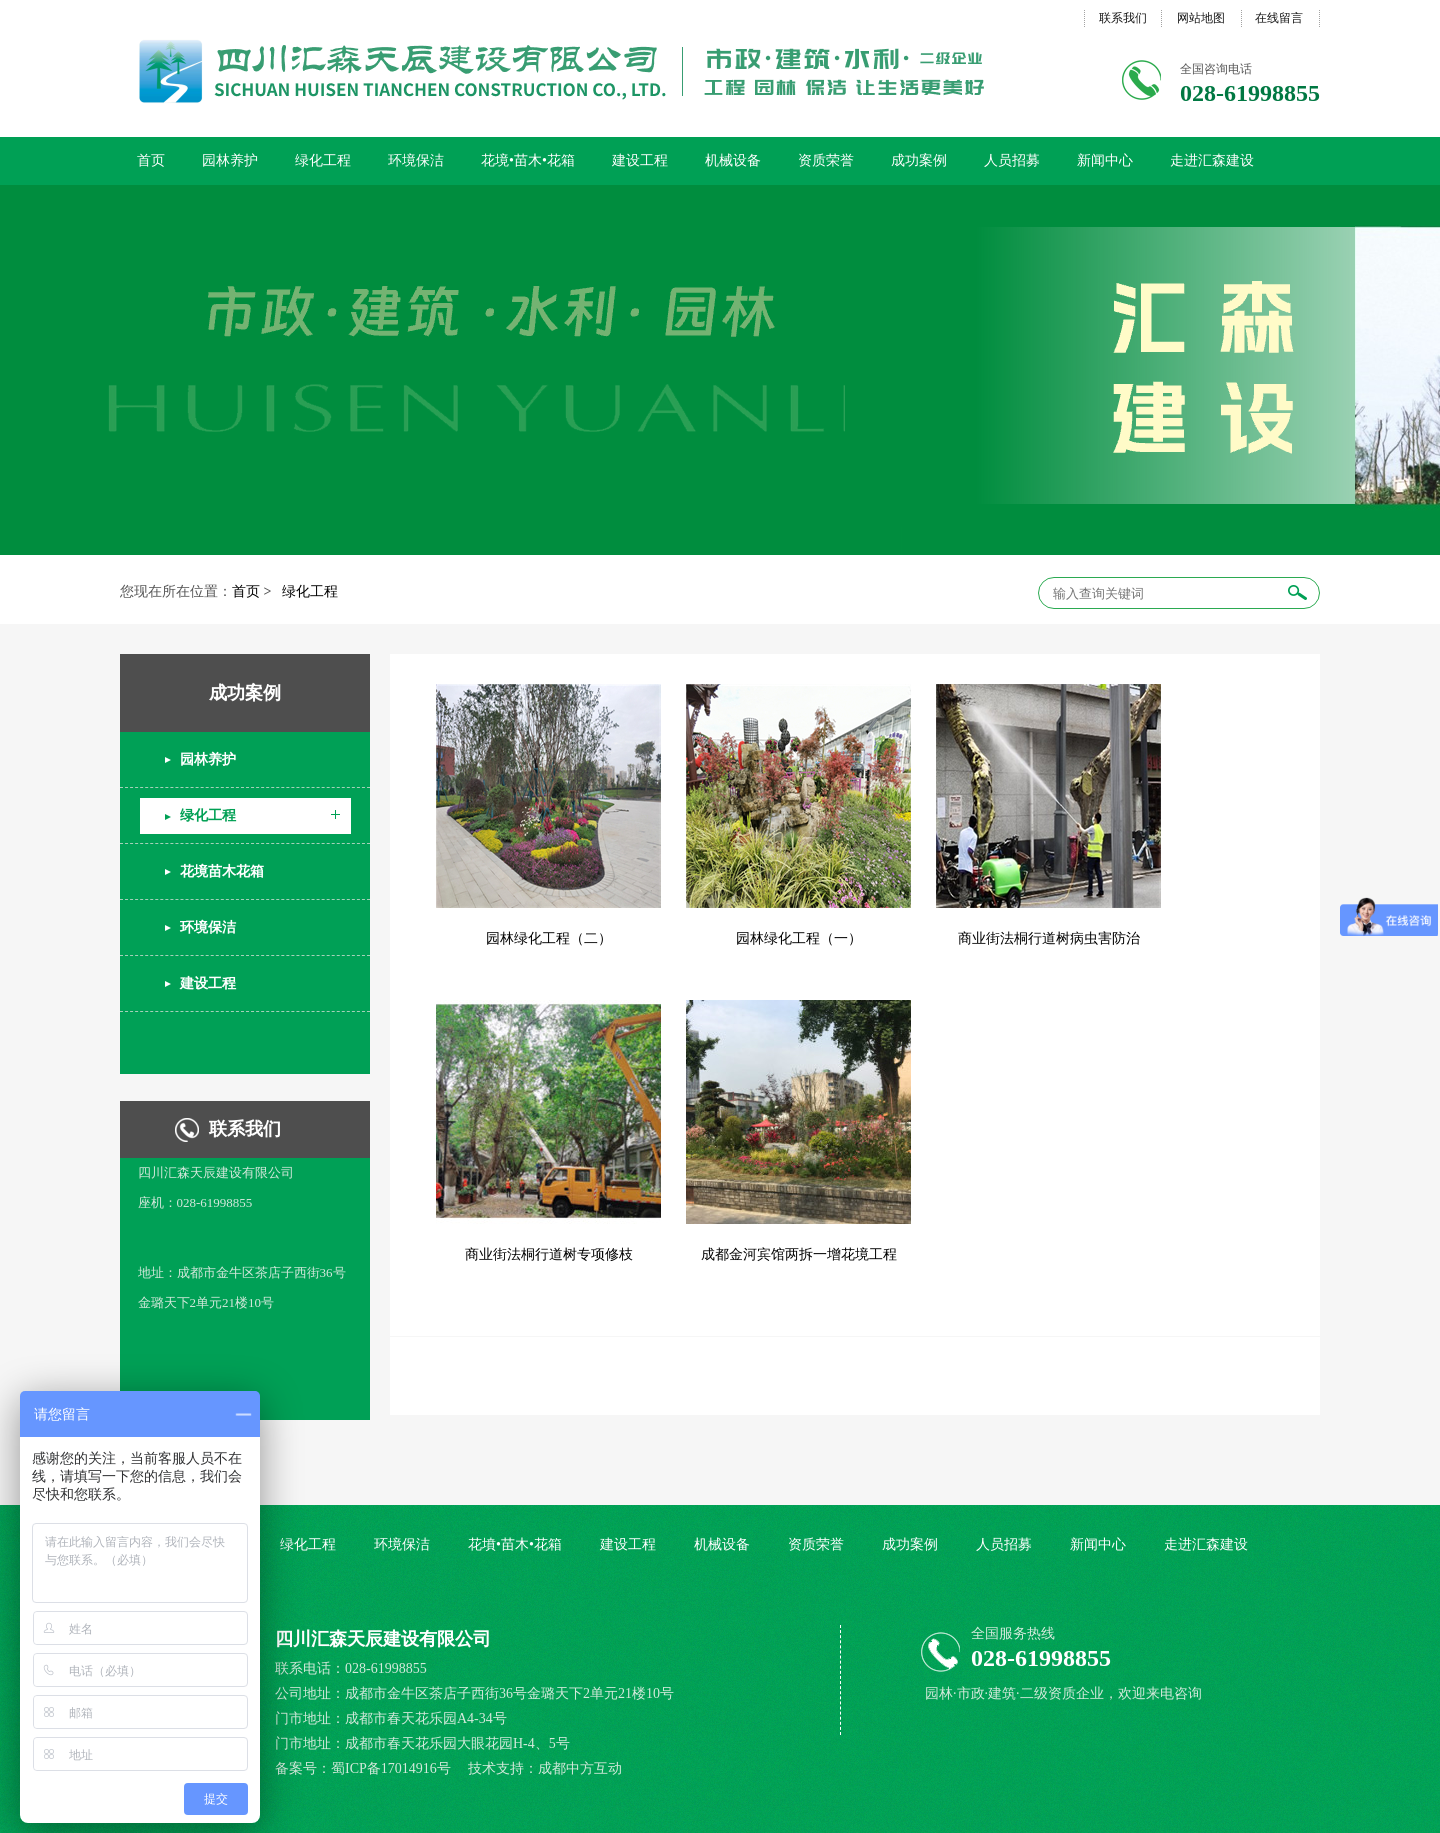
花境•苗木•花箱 (528, 160)
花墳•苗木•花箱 (515, 1544)
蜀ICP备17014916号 (392, 1768)
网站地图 (1201, 18)
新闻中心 (1105, 160)
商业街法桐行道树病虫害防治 (1049, 938)
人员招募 (1012, 160)
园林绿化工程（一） (799, 938)
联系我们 (1123, 18)
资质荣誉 (826, 160)
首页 (151, 160)
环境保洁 (416, 160)
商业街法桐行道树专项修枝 (549, 1254)
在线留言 (1279, 18)
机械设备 (733, 160)
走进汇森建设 (1212, 160)
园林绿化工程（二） (549, 938)
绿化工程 (323, 160)
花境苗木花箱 (222, 871)
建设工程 (640, 160)
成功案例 (919, 160)
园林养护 (230, 160)
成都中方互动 (580, 1768)
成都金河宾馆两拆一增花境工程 (799, 1254)
